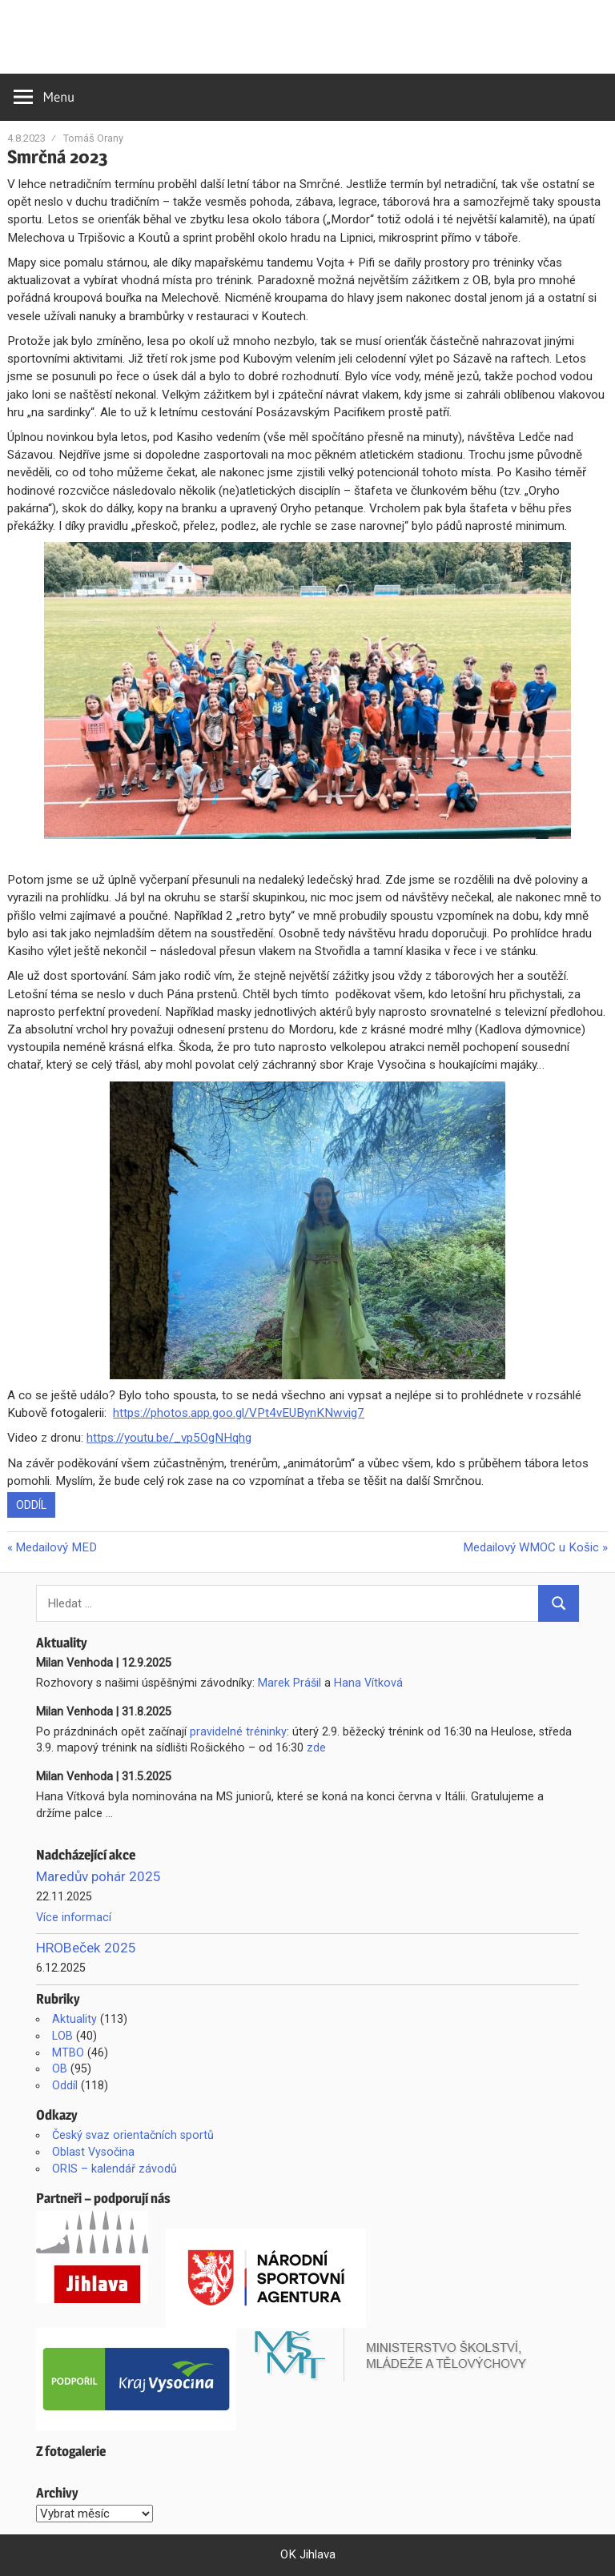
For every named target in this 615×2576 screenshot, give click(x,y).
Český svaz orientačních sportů (133, 2135)
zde (316, 1747)
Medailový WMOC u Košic (531, 1547)
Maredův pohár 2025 (98, 1876)
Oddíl (31, 1505)
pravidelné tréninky (238, 1731)
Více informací (73, 1917)
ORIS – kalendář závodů (114, 2168)
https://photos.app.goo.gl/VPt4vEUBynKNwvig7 (238, 1413)
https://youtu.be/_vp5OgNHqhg (168, 1437)
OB (59, 2068)
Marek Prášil (289, 1682)
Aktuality (74, 2018)
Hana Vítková (368, 1682)
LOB (62, 2035)
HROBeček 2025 (86, 1948)
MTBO (68, 2052)
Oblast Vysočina (93, 2151)
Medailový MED (55, 1547)
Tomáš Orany (93, 138)
